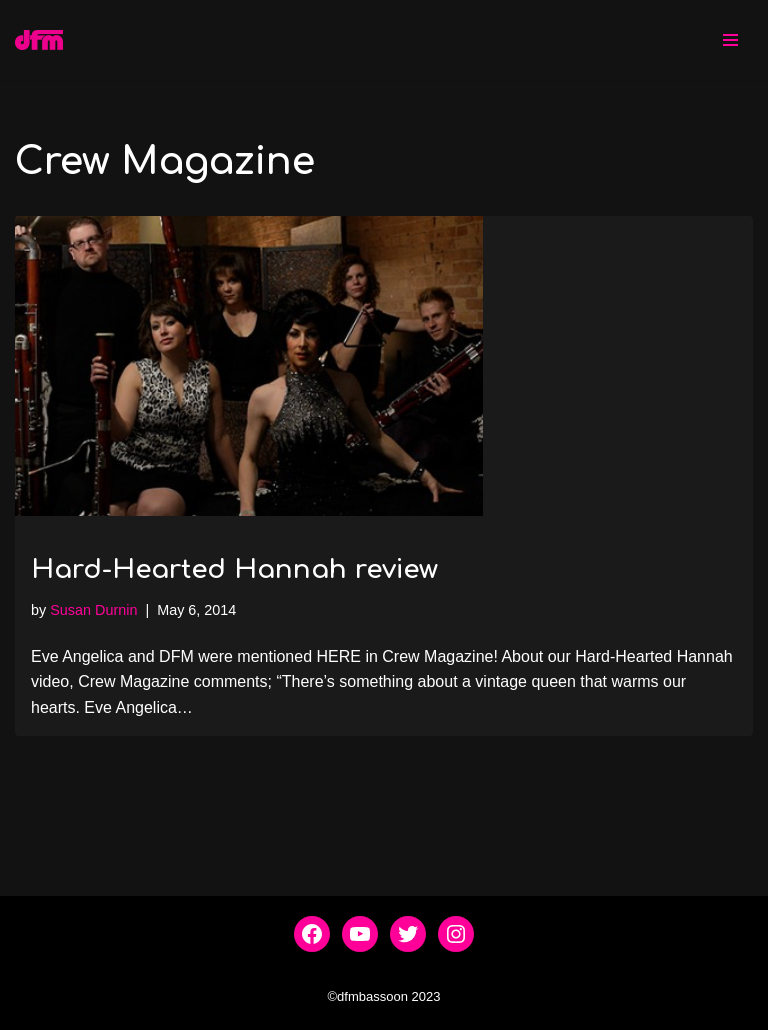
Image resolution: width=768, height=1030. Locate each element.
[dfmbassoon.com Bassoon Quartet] (39, 40)
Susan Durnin (93, 610)
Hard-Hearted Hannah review (234, 569)
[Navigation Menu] (730, 40)
